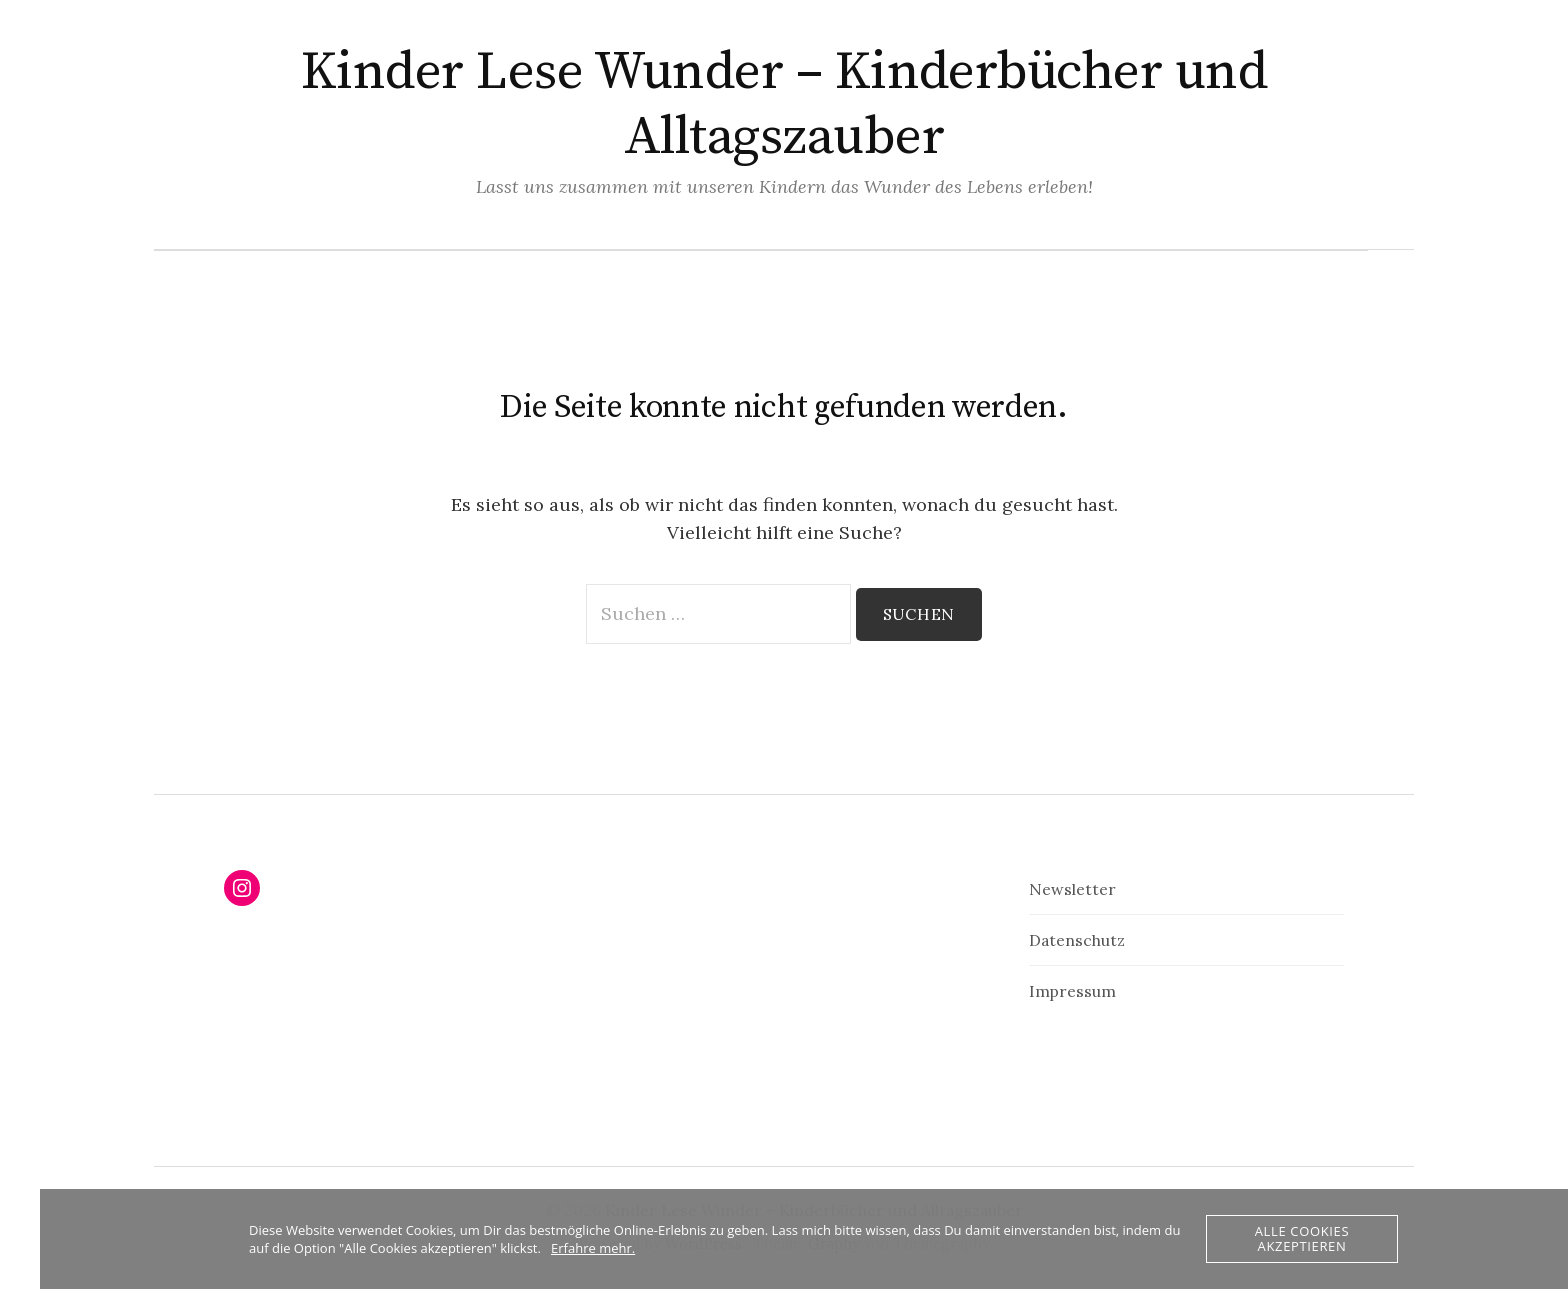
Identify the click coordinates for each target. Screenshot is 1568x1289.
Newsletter (1072, 889)
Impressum (1072, 991)
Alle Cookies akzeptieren (1302, 1238)
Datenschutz (1077, 940)
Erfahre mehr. (593, 1248)
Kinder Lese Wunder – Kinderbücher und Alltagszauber (784, 104)
